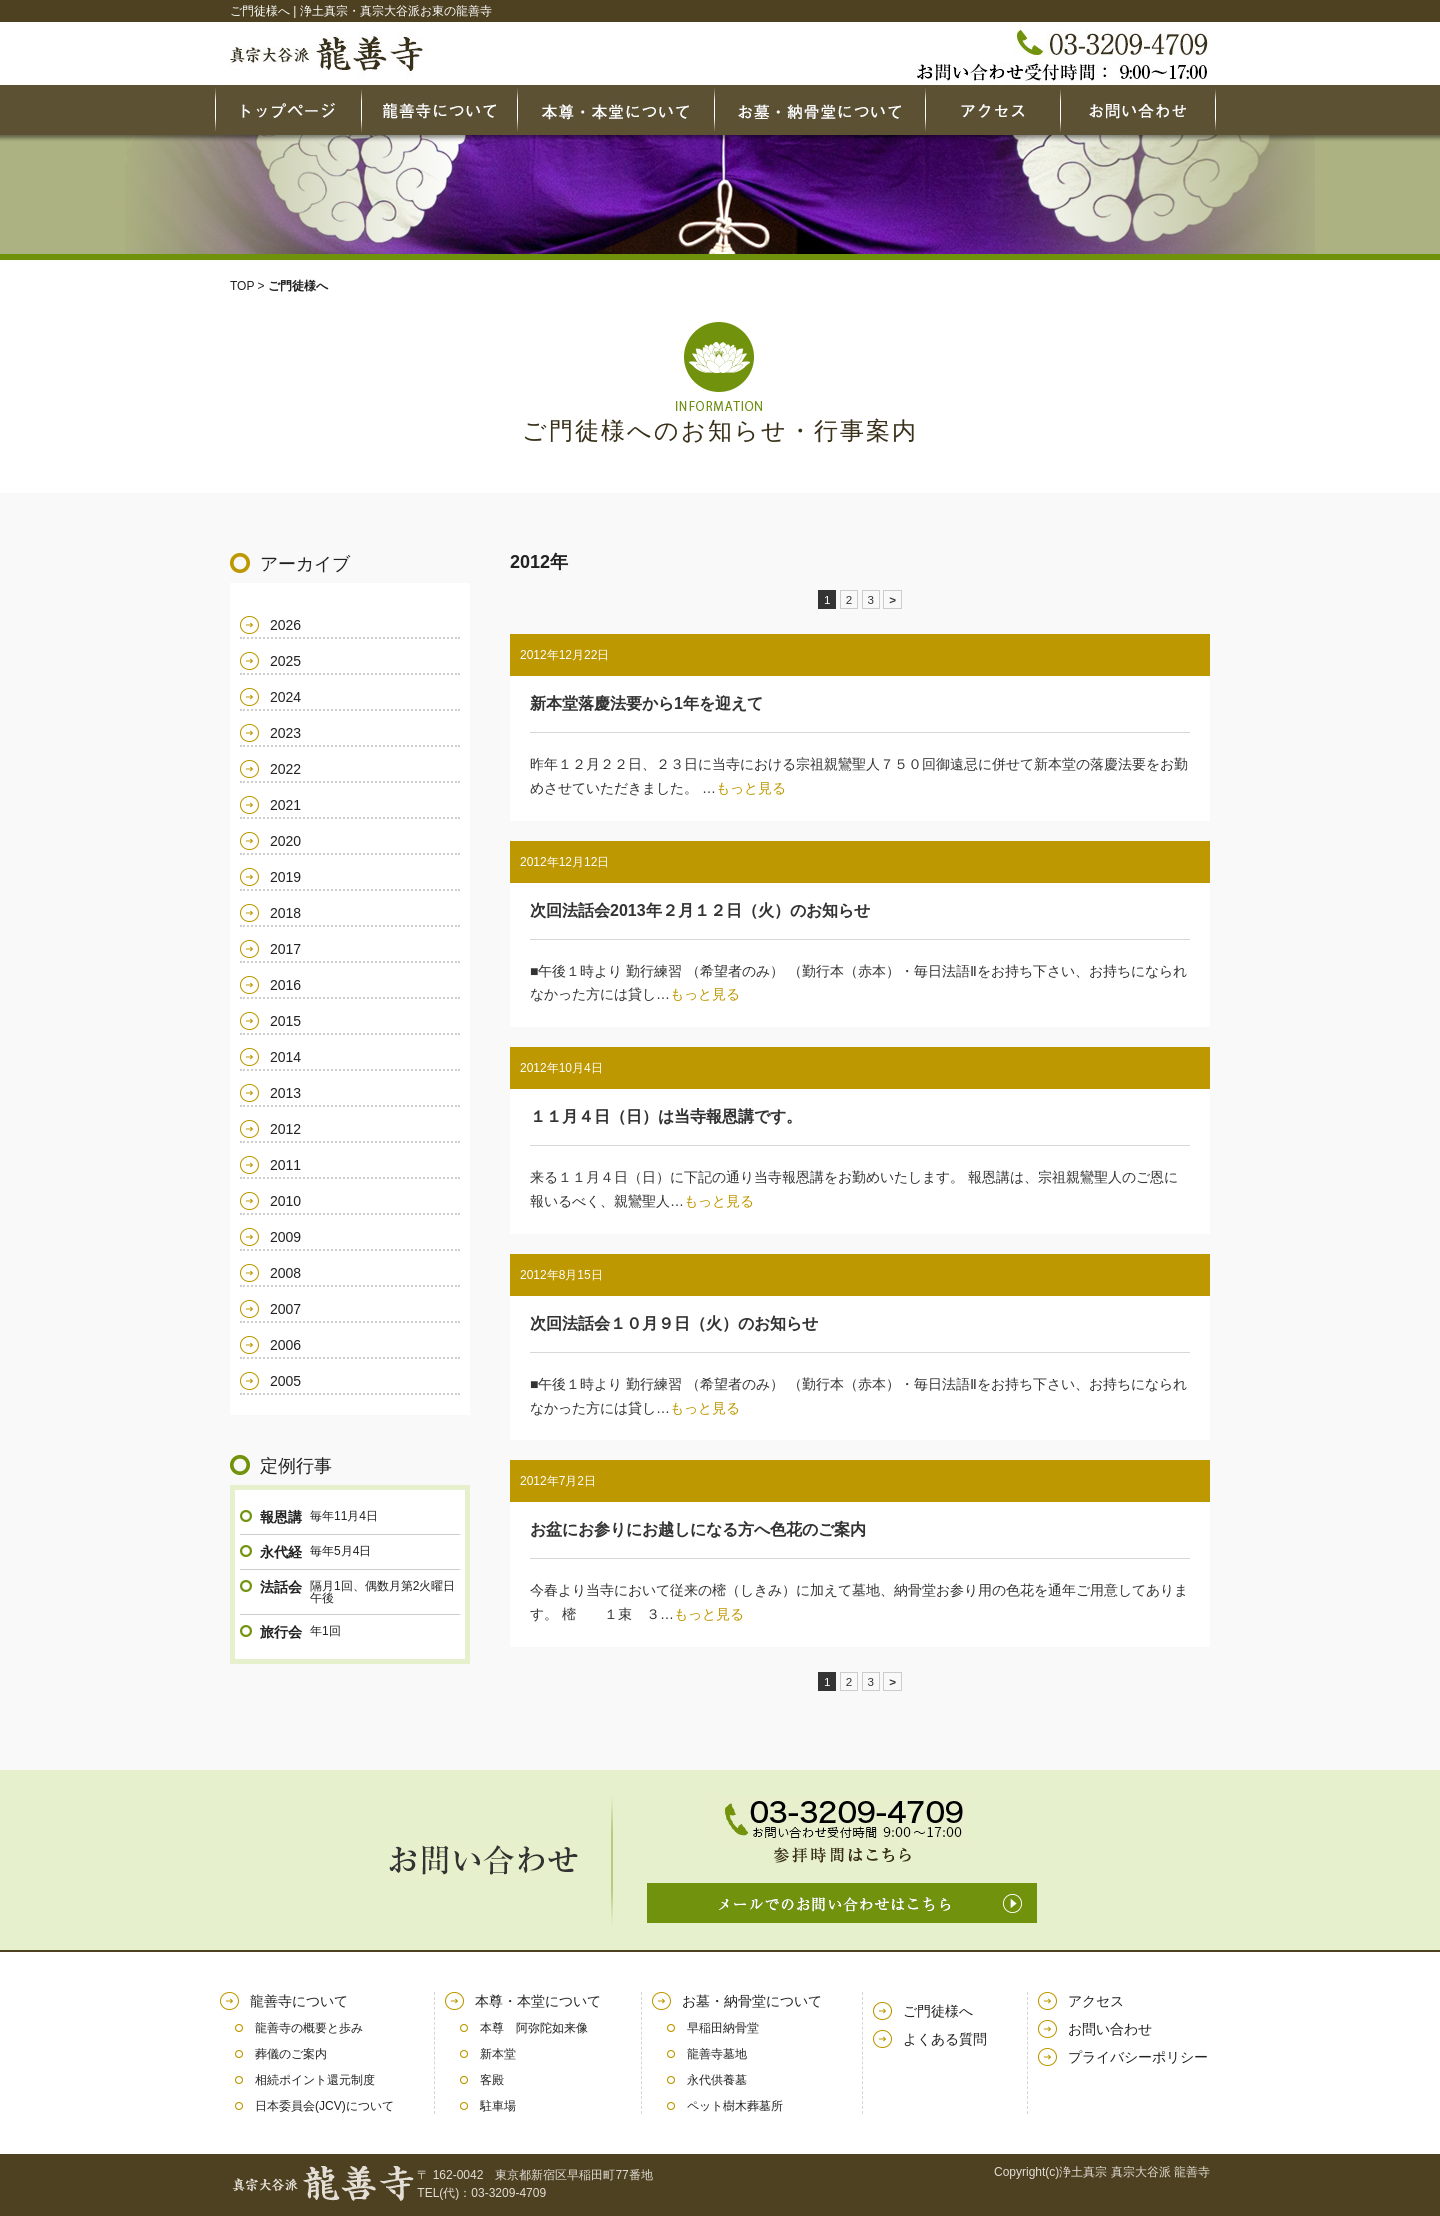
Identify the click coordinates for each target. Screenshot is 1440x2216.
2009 (285, 1237)
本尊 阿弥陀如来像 (534, 2028)
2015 (285, 1021)
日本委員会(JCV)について (324, 2106)
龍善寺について (299, 2001)
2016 (285, 985)
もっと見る (751, 788)
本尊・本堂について (538, 2001)
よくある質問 (945, 2039)
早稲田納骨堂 (723, 2028)
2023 (285, 733)
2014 (285, 1057)
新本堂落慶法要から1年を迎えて (646, 703)
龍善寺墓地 (717, 2054)
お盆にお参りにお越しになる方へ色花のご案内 (698, 1529)
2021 (285, 805)
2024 (285, 697)
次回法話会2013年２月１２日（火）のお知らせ (700, 910)
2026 (285, 625)
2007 (285, 1309)
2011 (285, 1165)
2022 (285, 769)
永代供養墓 (717, 2080)
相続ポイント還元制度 (315, 2080)
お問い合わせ (1110, 2029)
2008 (285, 1273)
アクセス (1096, 2001)
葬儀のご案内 (291, 2054)
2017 (285, 949)
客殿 (492, 2080)
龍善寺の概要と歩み (309, 2028)
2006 (285, 1345)
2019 (285, 877)
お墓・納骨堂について (752, 2001)
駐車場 (498, 2106)
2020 (285, 841)
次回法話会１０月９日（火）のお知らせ (674, 1323)
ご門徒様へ (938, 2011)
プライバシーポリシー (1138, 2057)
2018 (285, 913)
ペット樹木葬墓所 (735, 2106)
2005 (285, 1381)
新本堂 (498, 2054)
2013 (285, 1093)
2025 (285, 661)
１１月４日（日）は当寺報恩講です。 (666, 1116)
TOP (242, 286)
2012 (285, 1129)
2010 (285, 1201)
